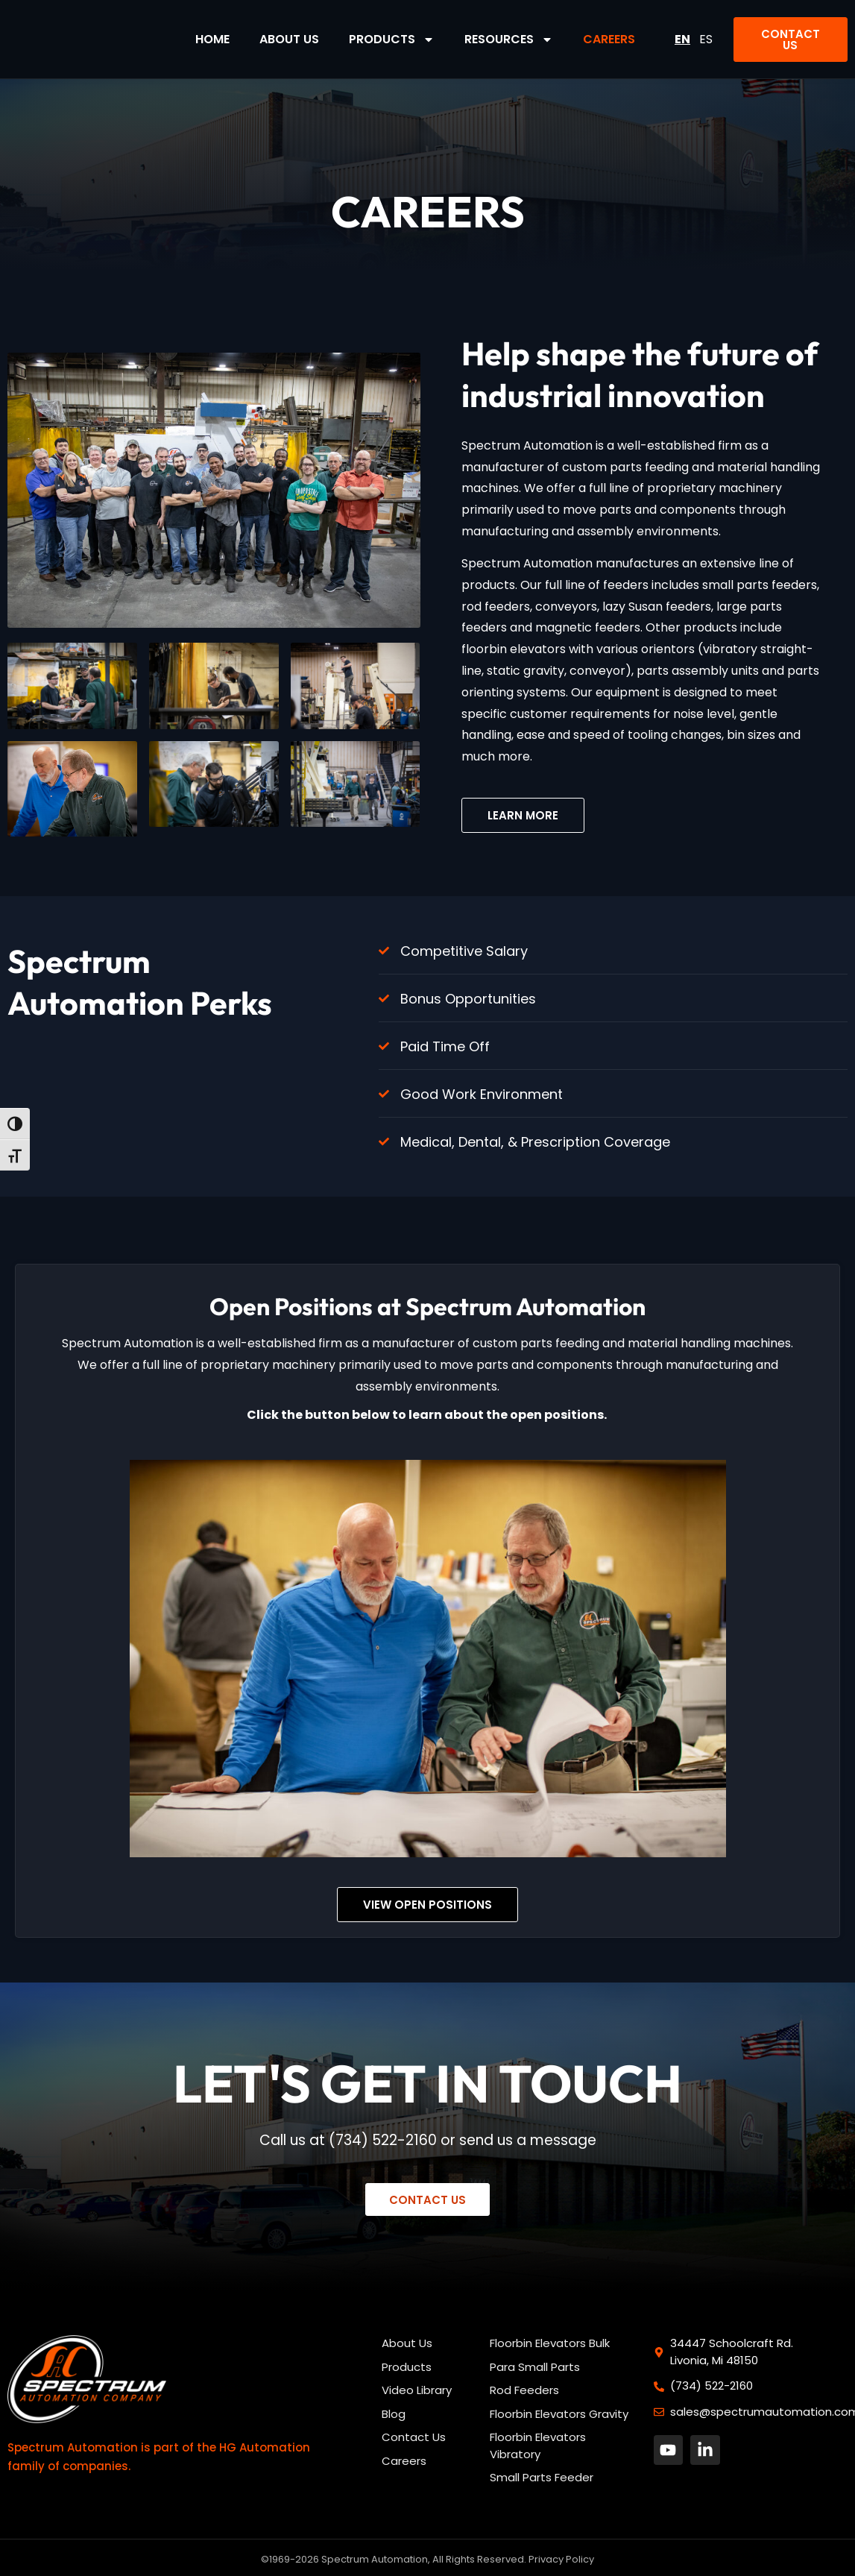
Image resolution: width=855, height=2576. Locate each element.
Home (212, 39)
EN (682, 39)
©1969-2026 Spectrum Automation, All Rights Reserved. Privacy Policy (427, 2560)
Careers (609, 39)
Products (392, 39)
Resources (508, 39)
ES (706, 39)
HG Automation (264, 2448)
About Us (289, 39)
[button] (790, 39)
